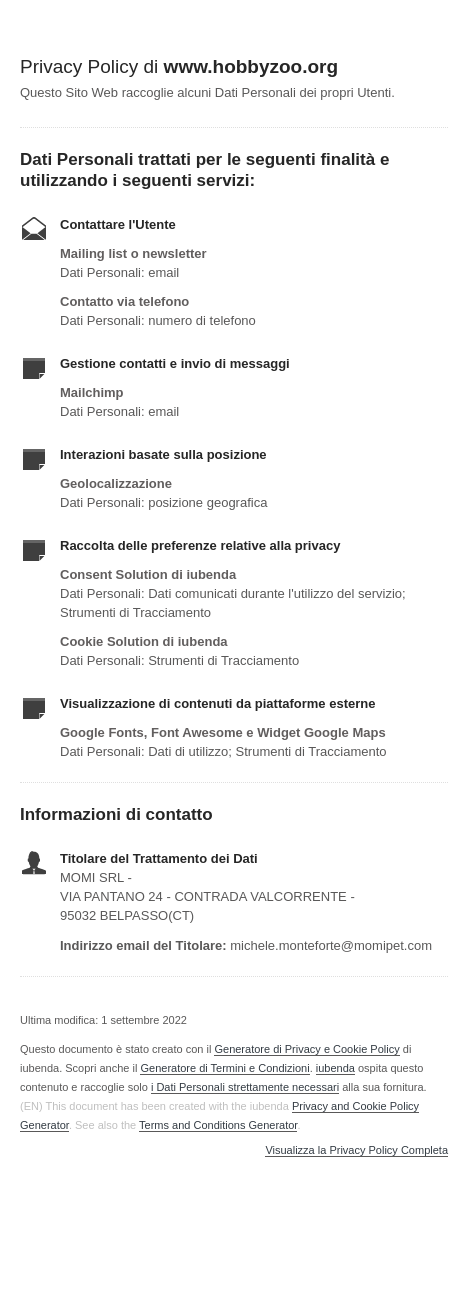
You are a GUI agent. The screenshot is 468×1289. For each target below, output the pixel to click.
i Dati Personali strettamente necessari (245, 1087)
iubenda (335, 1068)
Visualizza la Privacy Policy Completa (356, 1150)
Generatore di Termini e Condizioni (224, 1068)
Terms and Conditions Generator (218, 1125)
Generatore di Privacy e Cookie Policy (306, 1049)
